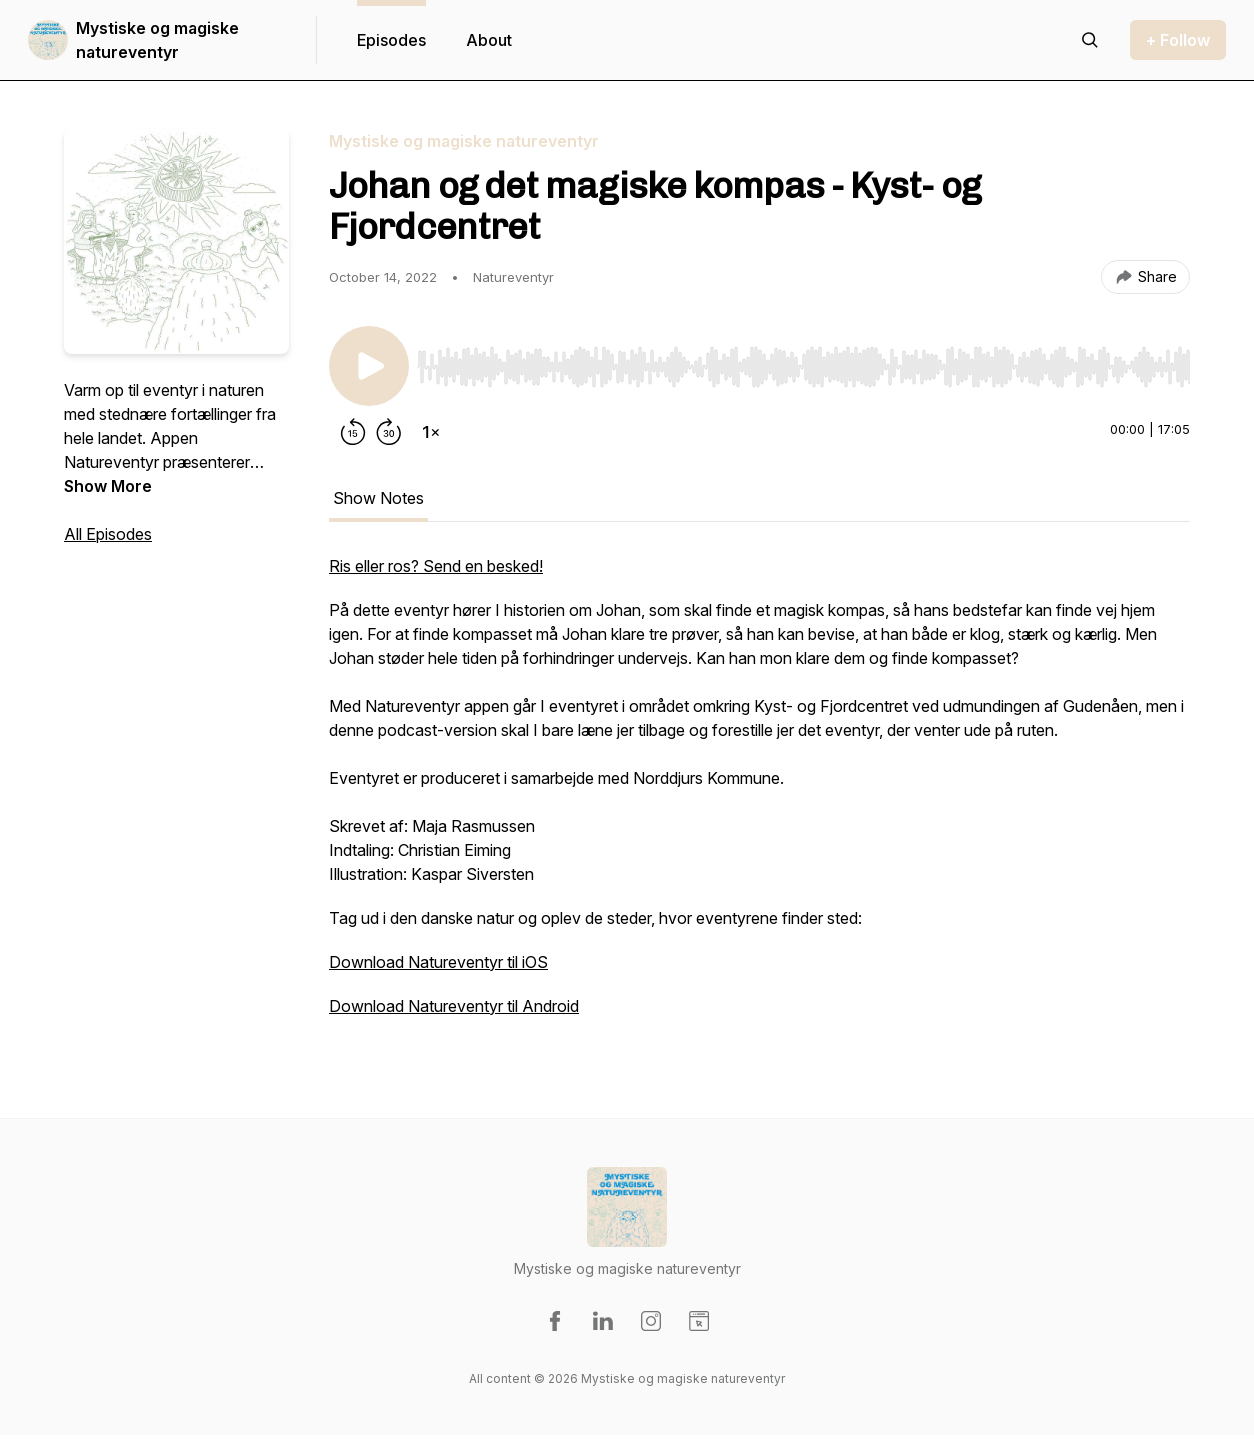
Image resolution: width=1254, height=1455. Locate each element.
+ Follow (1178, 40)
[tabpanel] (759, 796)
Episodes (391, 40)
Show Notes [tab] (378, 498)
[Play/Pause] (369, 366)
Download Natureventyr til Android (454, 1006)
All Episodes (108, 534)
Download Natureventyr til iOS (438, 962)
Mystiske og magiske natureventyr (157, 40)
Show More (108, 486)
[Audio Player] (803, 361)
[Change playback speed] (431, 432)
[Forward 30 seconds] (389, 432)
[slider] (803, 367)
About (489, 40)
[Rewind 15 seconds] (353, 432)
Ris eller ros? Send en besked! (436, 566)
